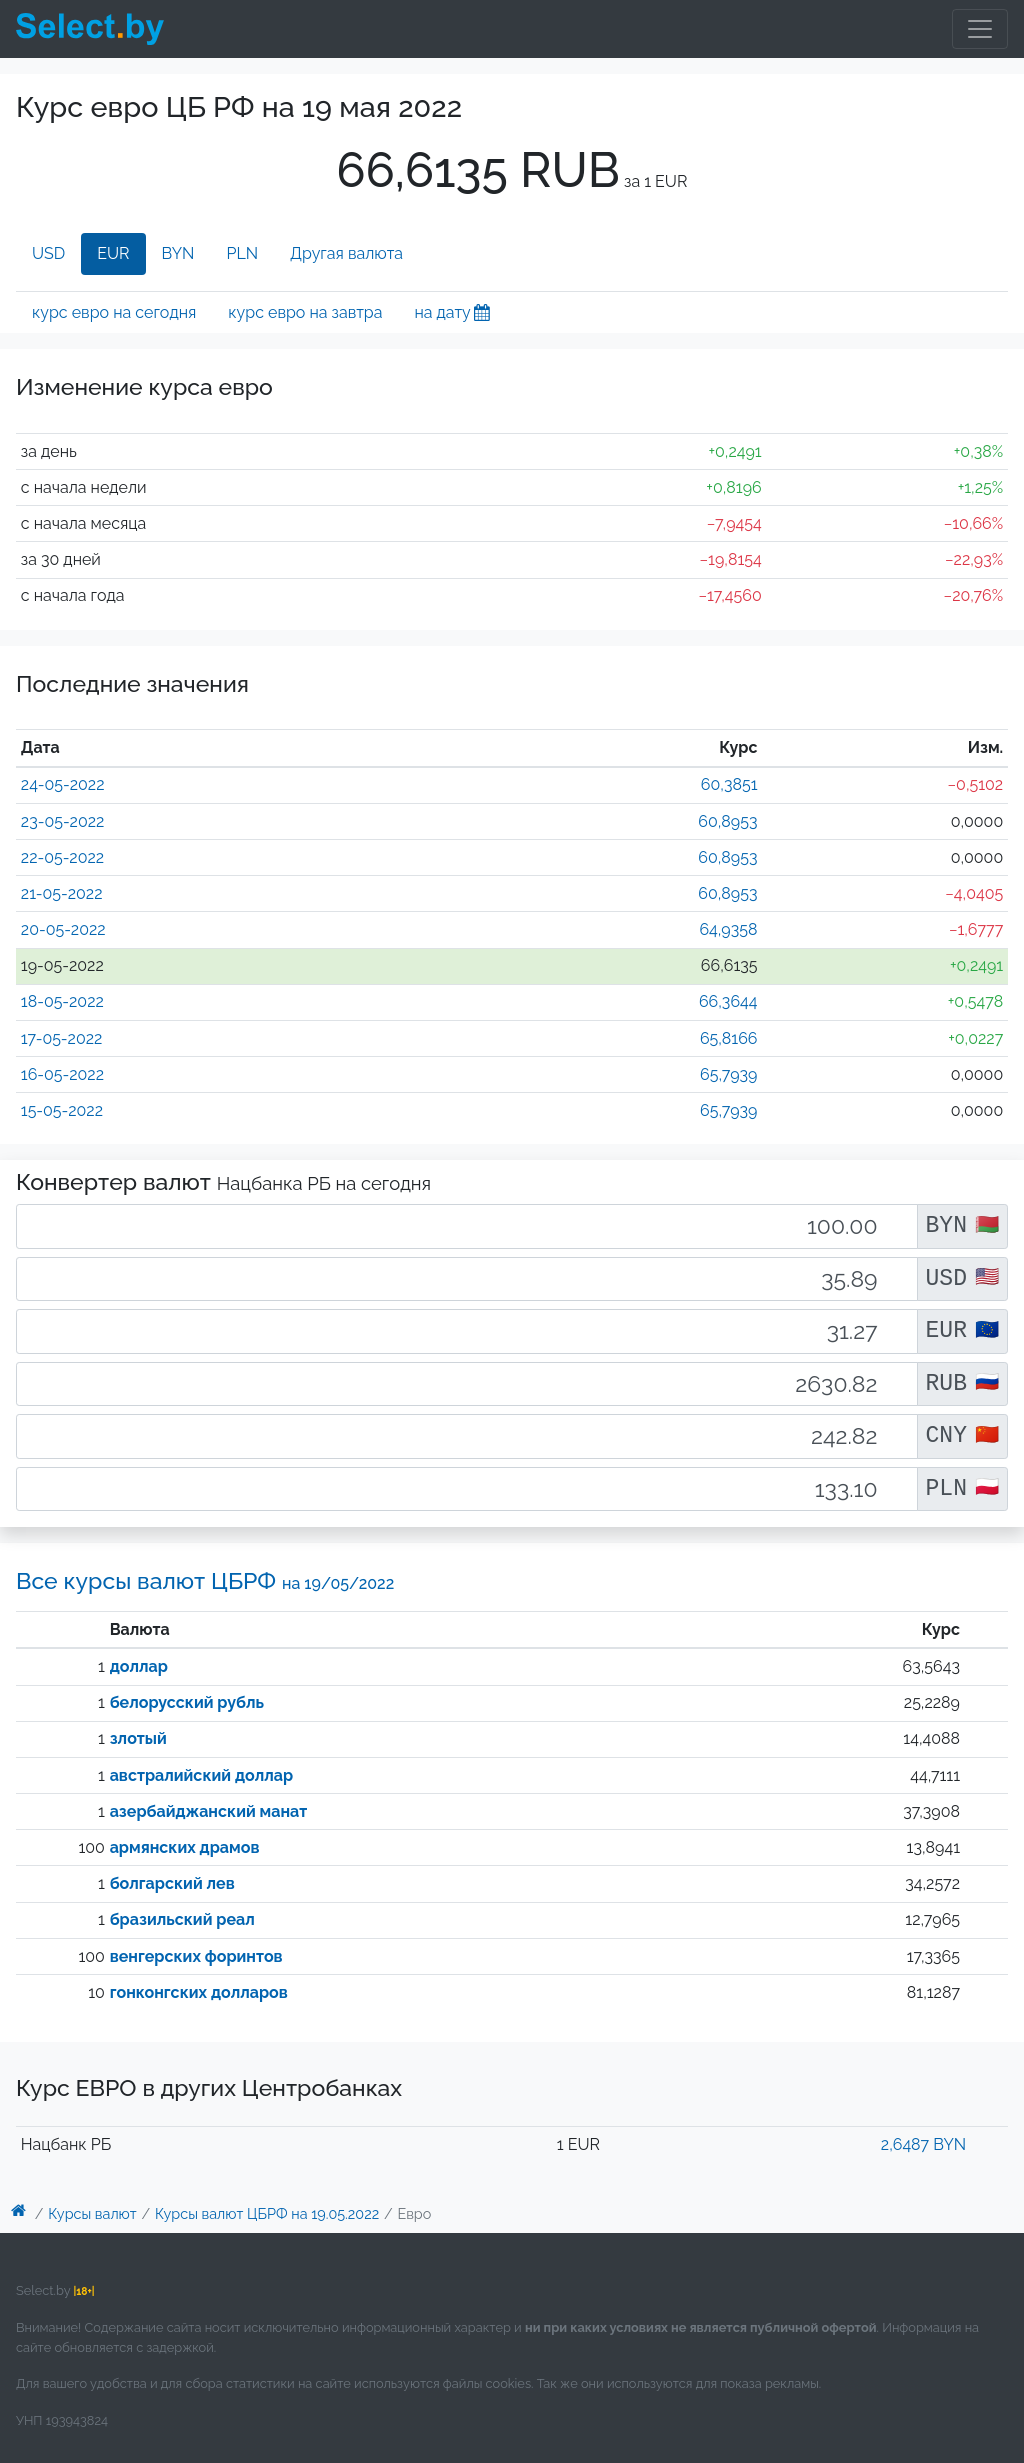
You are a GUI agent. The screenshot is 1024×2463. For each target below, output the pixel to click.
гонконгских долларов (199, 1992)
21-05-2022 (62, 893)
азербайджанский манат (209, 1811)
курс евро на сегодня (114, 312)
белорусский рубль (187, 1702)
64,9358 (728, 929)
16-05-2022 (62, 1074)
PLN (242, 253)
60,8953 (727, 821)
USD (48, 253)
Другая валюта (346, 253)
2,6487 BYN (923, 2144)
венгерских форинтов (196, 1956)
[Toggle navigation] (980, 29)
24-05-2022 (63, 784)
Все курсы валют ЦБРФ (205, 1580)
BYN (178, 253)
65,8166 (729, 1038)
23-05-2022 (63, 821)
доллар (139, 1666)
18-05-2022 (62, 1001)
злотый (138, 1738)
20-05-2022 (63, 929)
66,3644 (728, 1001)
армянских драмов (185, 1847)
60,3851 (729, 784)
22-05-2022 (62, 857)
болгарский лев (172, 1883)
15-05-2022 (62, 1110)
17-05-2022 (62, 1038)
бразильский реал (182, 1919)
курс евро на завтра (305, 312)
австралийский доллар (201, 1775)
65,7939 (728, 1074)
